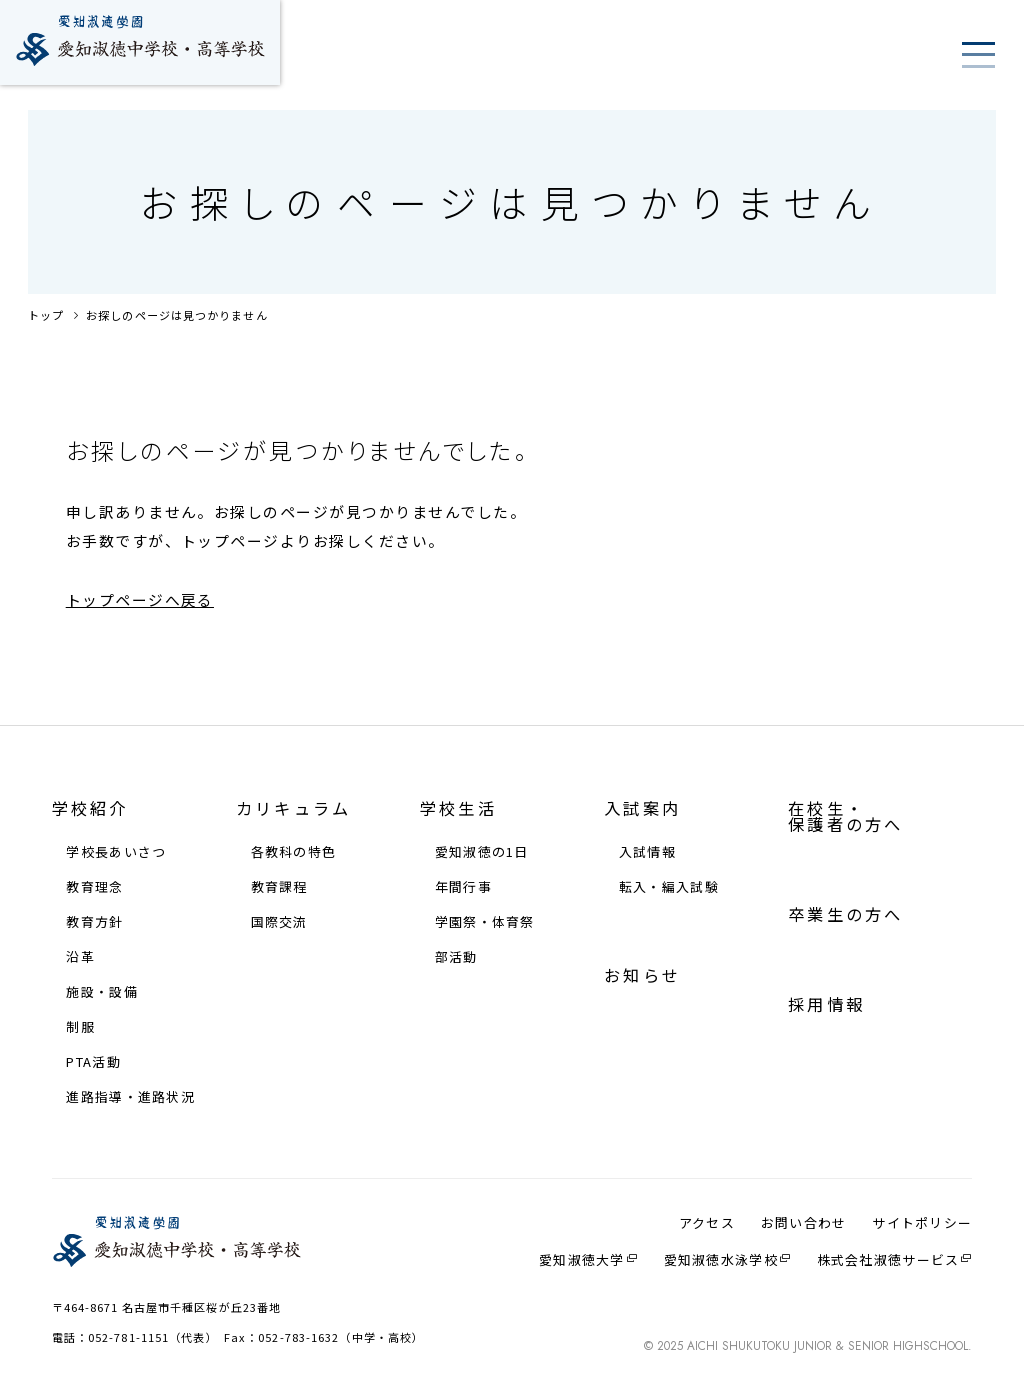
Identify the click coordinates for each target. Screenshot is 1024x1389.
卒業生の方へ (845, 914)
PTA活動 (93, 1062)
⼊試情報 (647, 852)
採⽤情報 (826, 1004)
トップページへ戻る (140, 599)
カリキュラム (293, 808)
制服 (80, 1027)
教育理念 (94, 887)
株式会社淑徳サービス (888, 1260)
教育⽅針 (94, 922)
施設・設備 (101, 992)
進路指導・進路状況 (130, 1097)
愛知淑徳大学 (582, 1260)
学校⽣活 (458, 808)
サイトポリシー (922, 1223)
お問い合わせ (804, 1223)
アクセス (707, 1223)
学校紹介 (90, 808)
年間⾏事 (463, 887)
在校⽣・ (845, 816)
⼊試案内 (642, 808)
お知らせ (642, 975)
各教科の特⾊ (294, 852)
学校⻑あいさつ (116, 852)
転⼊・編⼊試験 (669, 887)
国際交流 (279, 922)
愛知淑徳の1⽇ (482, 852)
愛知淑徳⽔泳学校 (721, 1260)
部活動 (456, 957)
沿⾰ (80, 957)
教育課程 (279, 887)
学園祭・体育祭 (485, 922)
